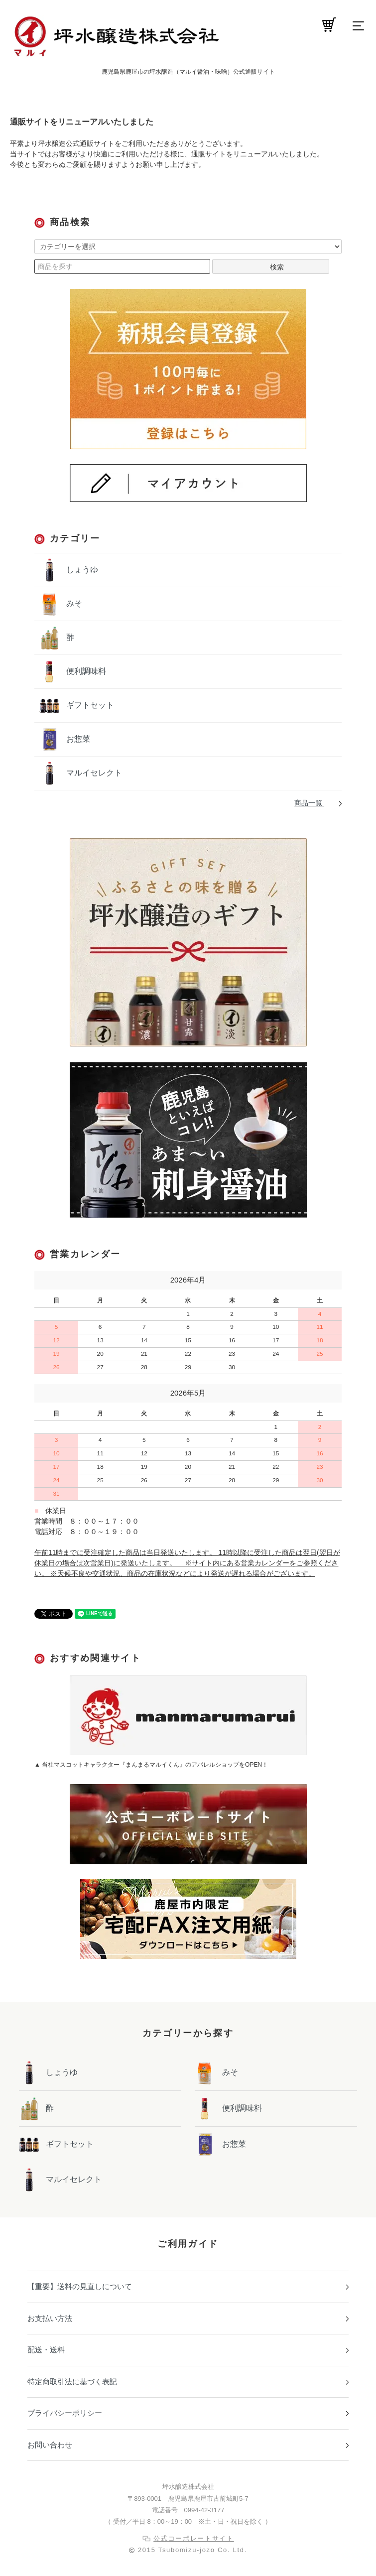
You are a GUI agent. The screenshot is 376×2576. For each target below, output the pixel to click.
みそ (73, 603)
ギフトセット (89, 705)
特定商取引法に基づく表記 (72, 2381)
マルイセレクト (93, 773)
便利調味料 (85, 671)
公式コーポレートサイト (193, 2538)
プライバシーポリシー (64, 2413)
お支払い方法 (49, 2318)
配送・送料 (46, 2349)
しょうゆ (81, 569)
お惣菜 (77, 739)
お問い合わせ (49, 2445)
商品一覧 (309, 803)
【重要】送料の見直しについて (79, 2286)
